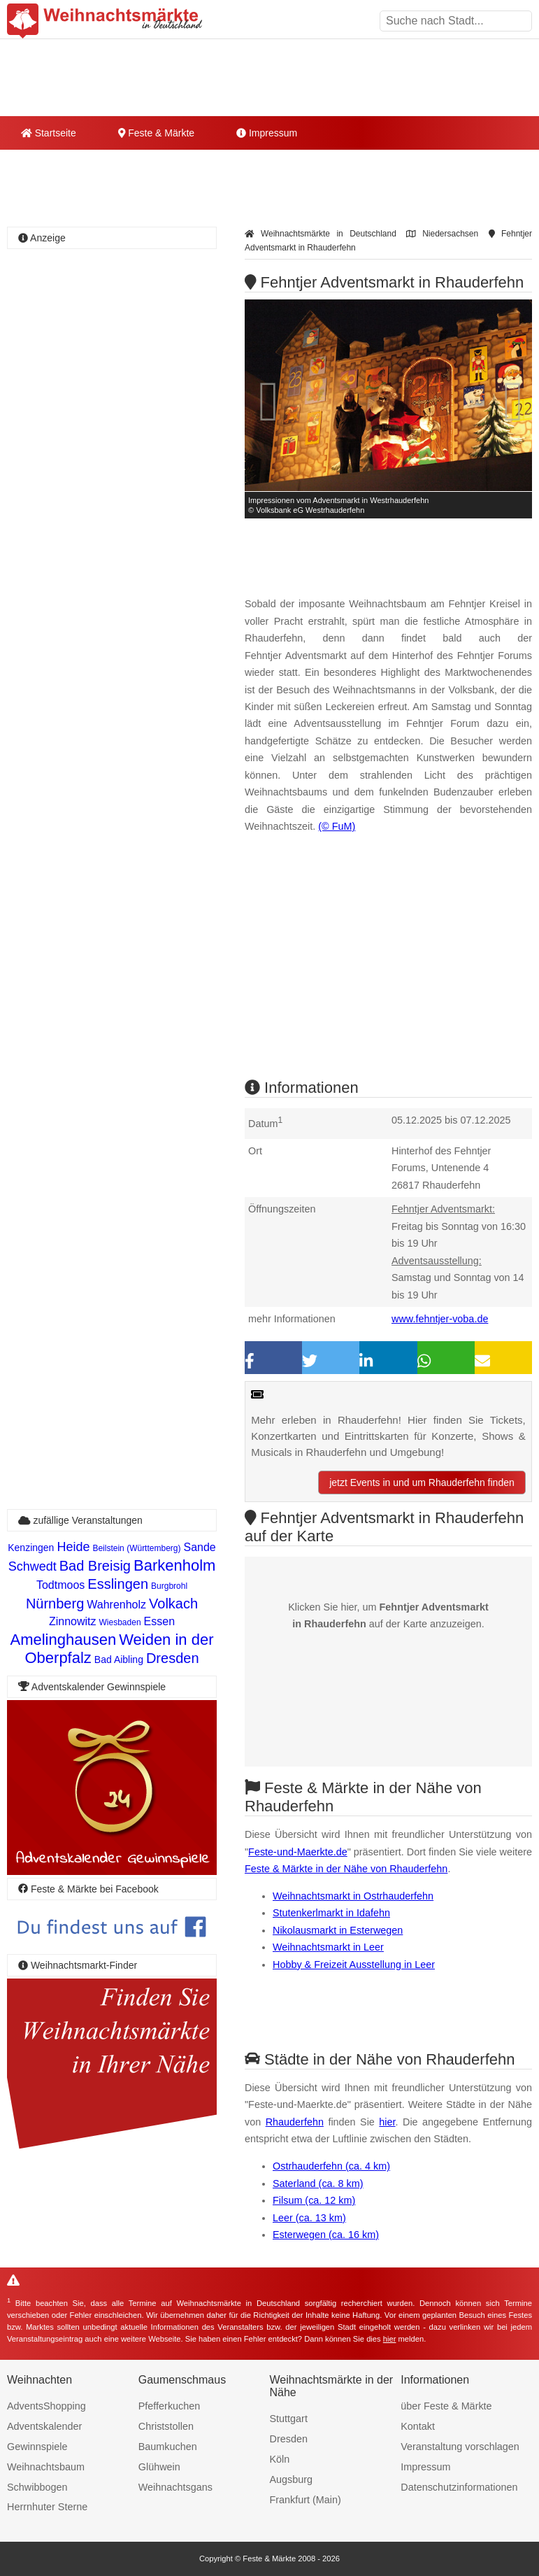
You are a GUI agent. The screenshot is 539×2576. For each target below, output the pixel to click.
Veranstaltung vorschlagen (460, 2446)
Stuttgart (289, 2418)
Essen (159, 1621)
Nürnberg (55, 1603)
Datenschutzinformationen (459, 2487)
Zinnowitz (72, 1621)
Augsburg (291, 2479)
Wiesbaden (120, 1622)
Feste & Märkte (156, 133)
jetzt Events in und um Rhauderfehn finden (422, 1482)
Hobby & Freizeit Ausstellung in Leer (354, 1964)
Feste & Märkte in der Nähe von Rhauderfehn (346, 1868)
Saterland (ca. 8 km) (318, 2183)
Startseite (48, 133)
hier (387, 2122)
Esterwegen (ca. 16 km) (326, 2234)
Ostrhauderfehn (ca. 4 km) (331, 2166)
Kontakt (418, 2426)
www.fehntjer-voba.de (439, 1318)
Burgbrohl (169, 1586)
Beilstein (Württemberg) (136, 1548)
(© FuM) (336, 826)
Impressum (266, 133)
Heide (73, 1547)
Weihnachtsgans (175, 2487)
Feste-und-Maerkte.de (297, 1851)
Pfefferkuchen (169, 2406)
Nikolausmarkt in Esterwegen (338, 1930)
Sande (199, 1547)
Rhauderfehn (295, 2122)
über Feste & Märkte (446, 2406)
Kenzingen (31, 1547)
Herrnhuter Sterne (47, 2506)
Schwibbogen (37, 2487)
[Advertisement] (388, 968)
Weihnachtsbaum (46, 2466)
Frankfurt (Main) (305, 2499)
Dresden (172, 1658)
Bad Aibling (118, 1659)
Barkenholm (174, 1565)
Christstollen (166, 2426)
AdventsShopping (46, 2406)
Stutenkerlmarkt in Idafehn (331, 1912)
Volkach (173, 1603)
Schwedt (32, 1566)
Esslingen (117, 1584)
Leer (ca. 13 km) (309, 2217)
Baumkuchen (167, 2446)
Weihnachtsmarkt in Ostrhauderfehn (353, 1896)
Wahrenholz (116, 1605)
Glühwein (159, 2466)
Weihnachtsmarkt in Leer (328, 1947)
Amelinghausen (63, 1639)
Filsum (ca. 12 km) (314, 2200)
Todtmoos (60, 1585)
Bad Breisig (95, 1565)
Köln (280, 2459)
